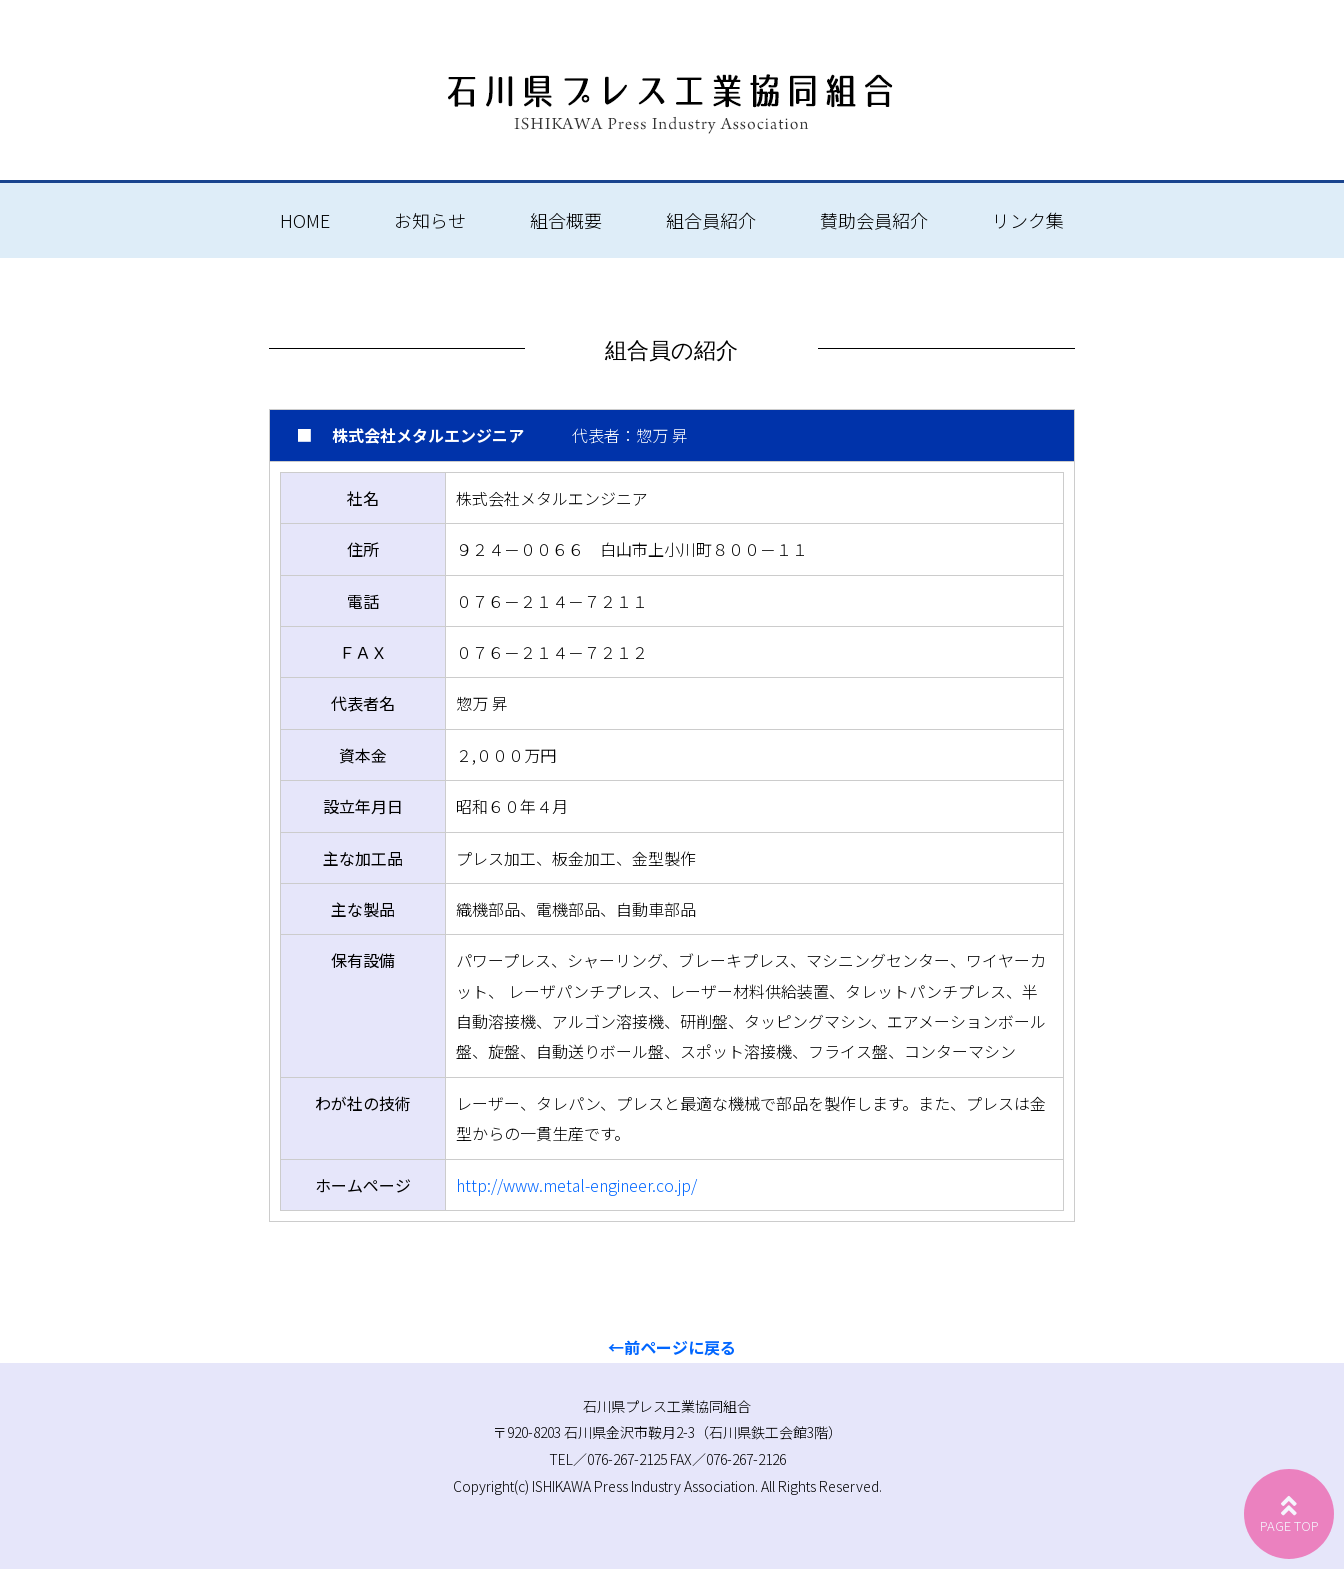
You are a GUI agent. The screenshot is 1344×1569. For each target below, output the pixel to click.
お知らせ (430, 220)
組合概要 (566, 220)
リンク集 (1028, 220)
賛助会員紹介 (874, 220)
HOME (305, 220)
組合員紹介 (711, 220)
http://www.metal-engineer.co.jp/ (576, 1185)
